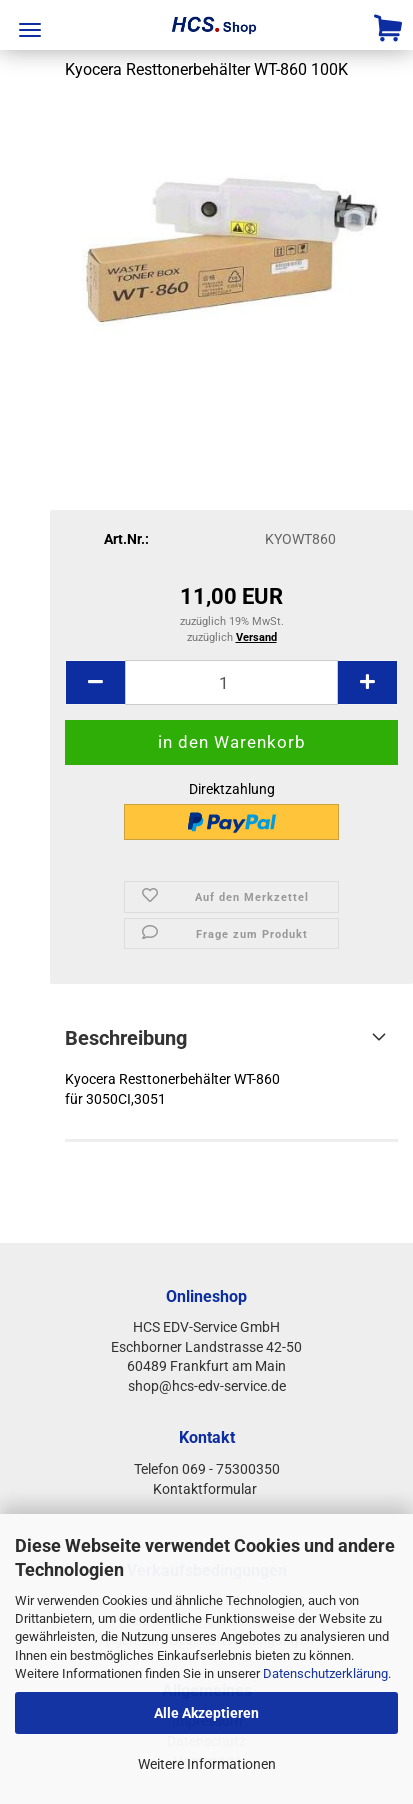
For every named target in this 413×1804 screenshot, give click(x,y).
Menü (30, 30)
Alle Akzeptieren (206, 1713)
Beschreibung (126, 1038)
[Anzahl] (231, 682)
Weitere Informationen (207, 1764)
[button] (95, 682)
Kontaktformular (206, 1489)
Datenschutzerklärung (325, 1673)
